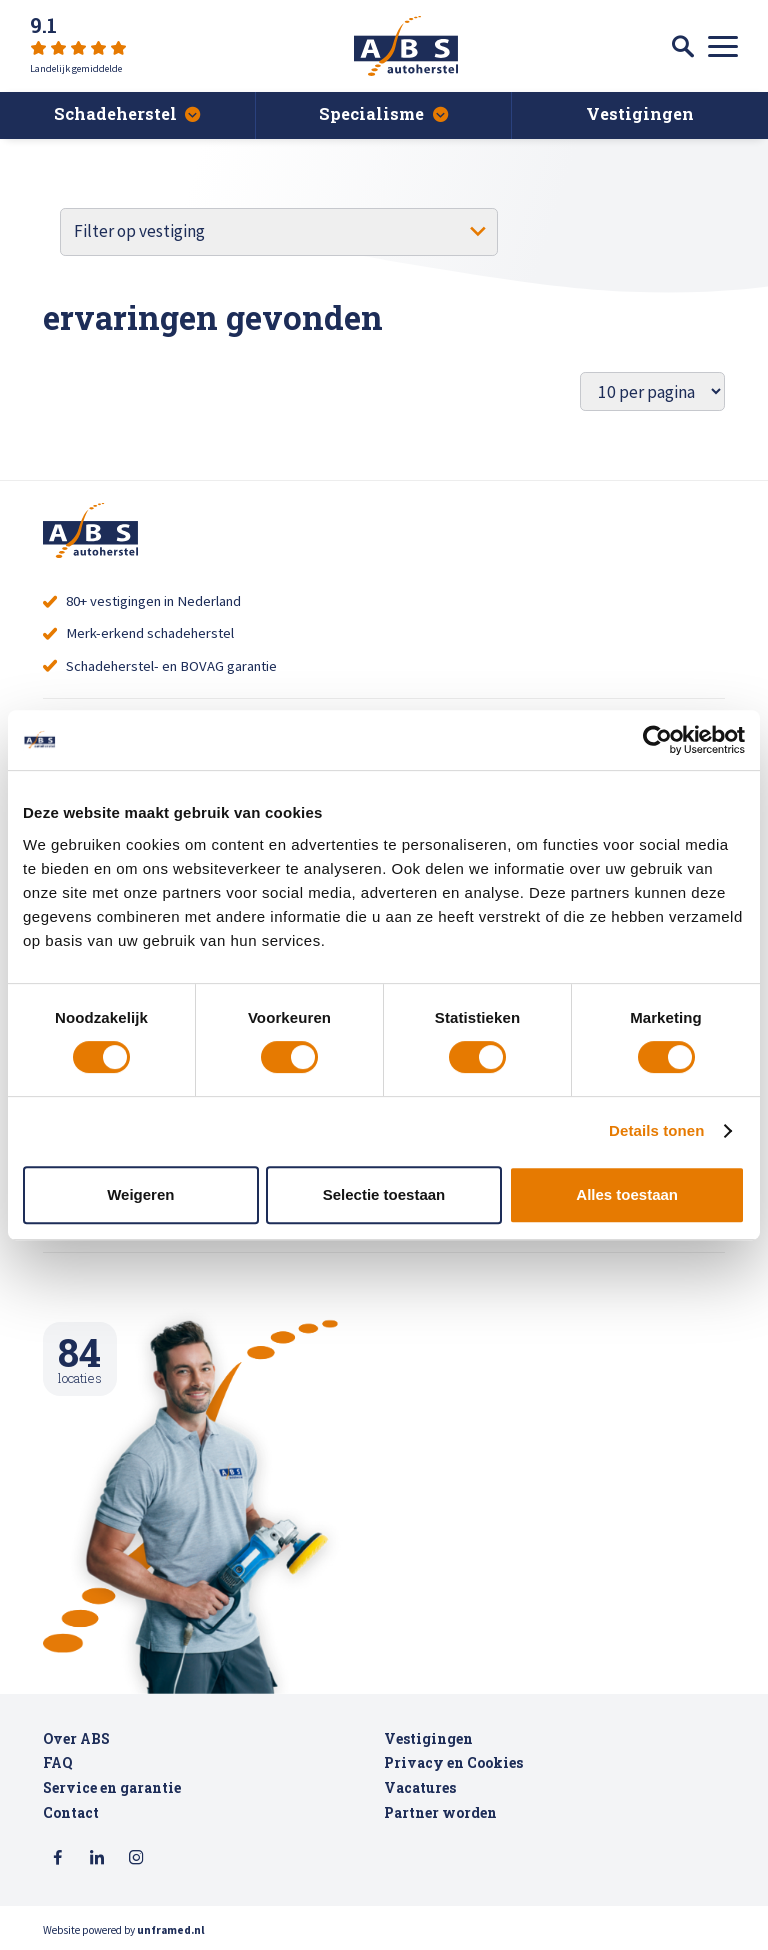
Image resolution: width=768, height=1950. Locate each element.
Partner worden (440, 1813)
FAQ (57, 1763)
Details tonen (656, 1130)
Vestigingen (428, 1739)
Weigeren (140, 1194)
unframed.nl (171, 1930)
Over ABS (76, 1739)
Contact (71, 1813)
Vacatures (420, 1788)
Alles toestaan (627, 1194)
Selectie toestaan (384, 1194)
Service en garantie (112, 1788)
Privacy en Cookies (453, 1763)
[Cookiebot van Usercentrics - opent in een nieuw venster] (657, 740)
